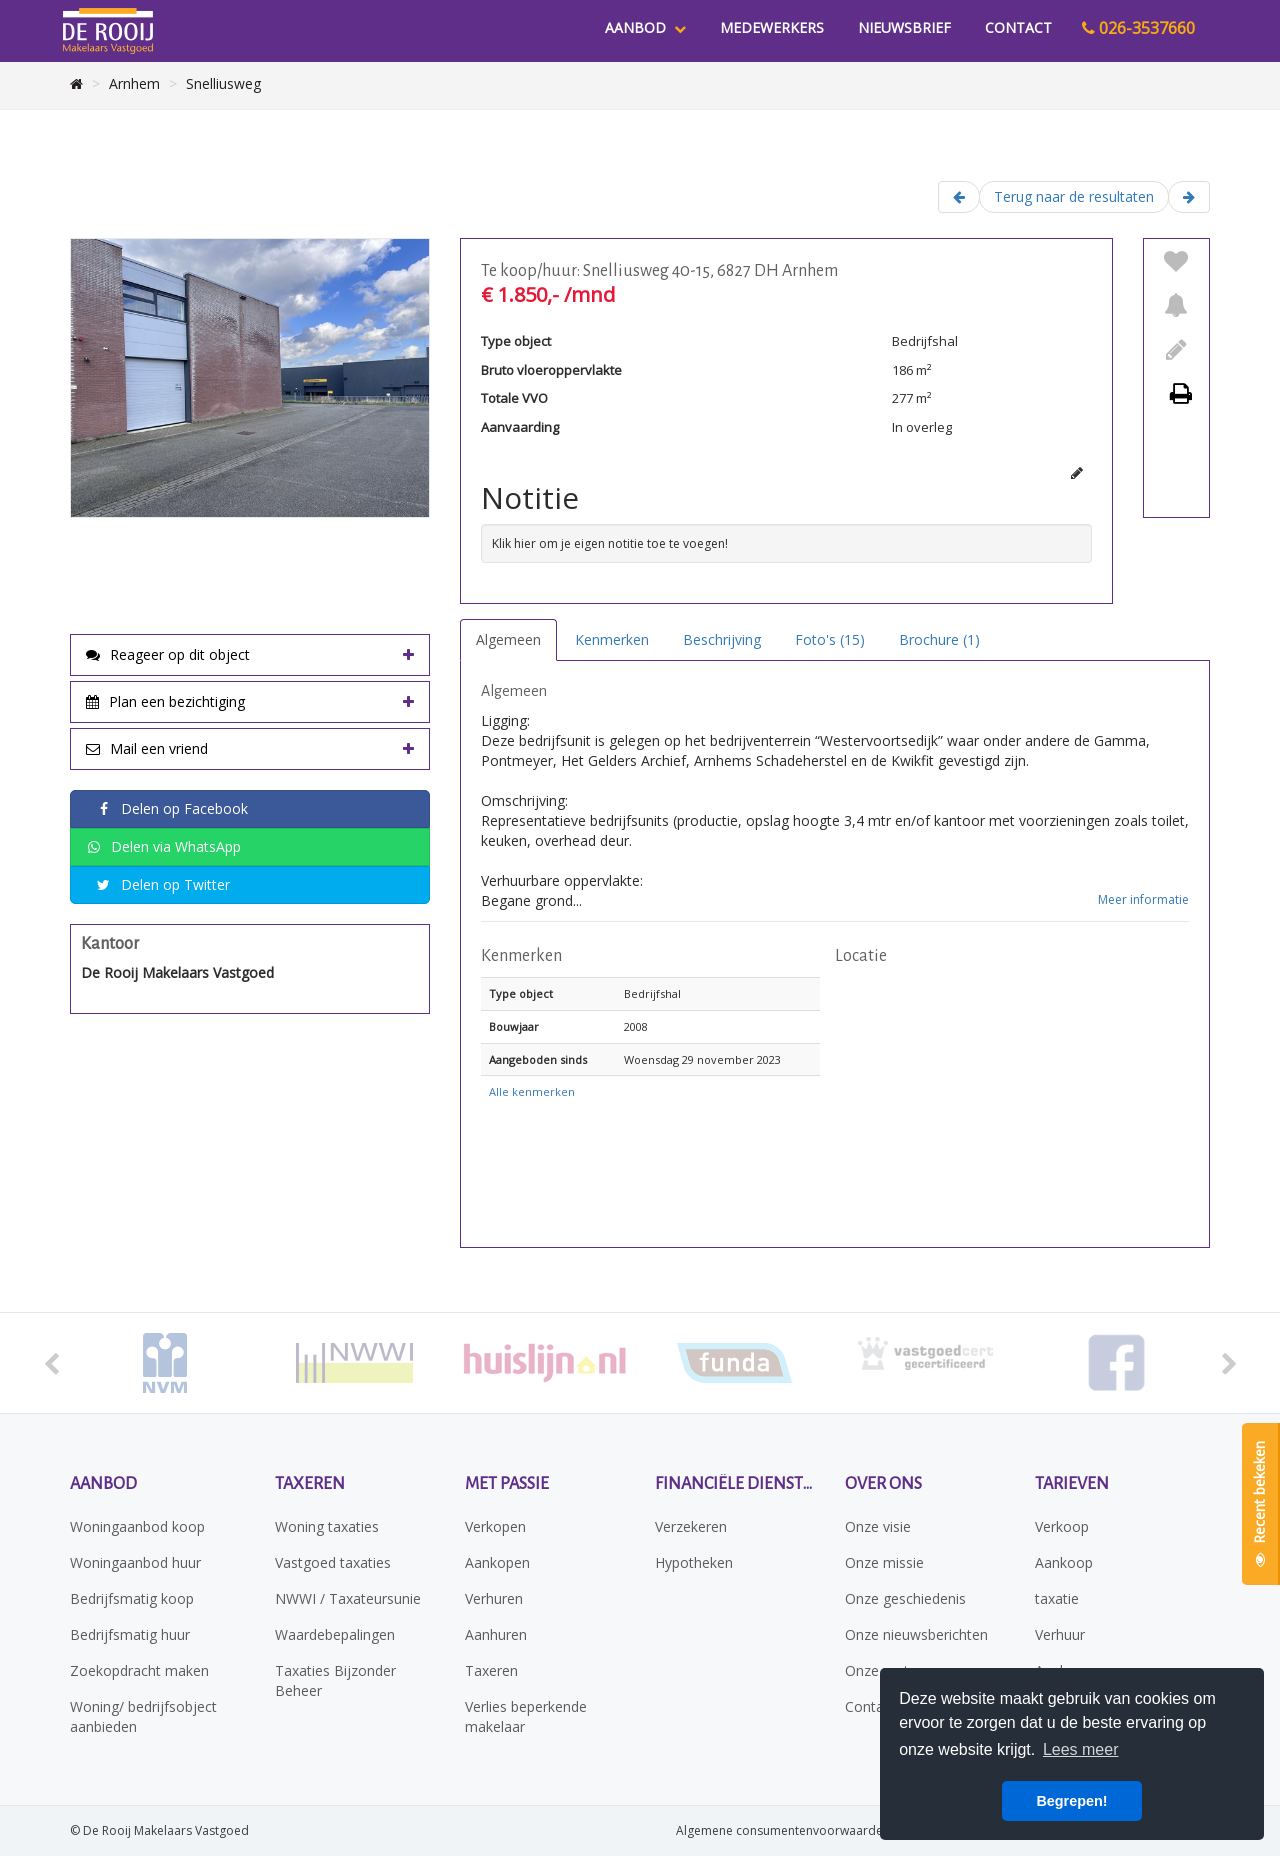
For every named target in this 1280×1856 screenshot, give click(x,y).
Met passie (507, 1484)
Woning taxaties (327, 1526)
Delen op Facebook (172, 809)
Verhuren (494, 1598)
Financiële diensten (735, 1484)
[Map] (1012, 1102)
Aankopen (497, 1562)
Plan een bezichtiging (165, 701)
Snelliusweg (223, 83)
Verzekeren (691, 1526)
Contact (1018, 27)
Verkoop (1062, 1526)
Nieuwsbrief (904, 27)
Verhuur (1060, 1634)
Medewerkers (772, 27)
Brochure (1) (939, 639)
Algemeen (508, 639)
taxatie (1057, 1598)
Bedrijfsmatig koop (132, 1598)
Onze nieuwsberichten (916, 1634)
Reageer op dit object (168, 654)
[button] (1012, 1102)
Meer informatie (1143, 899)
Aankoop (1064, 1562)
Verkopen (495, 1526)
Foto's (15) (830, 639)
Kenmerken (612, 639)
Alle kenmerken (532, 1091)
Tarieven (1072, 1484)
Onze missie (884, 1562)
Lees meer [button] (1081, 1749)
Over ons (883, 1484)
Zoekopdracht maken (139, 1670)
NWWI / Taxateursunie (348, 1598)
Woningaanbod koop (137, 1526)
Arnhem (134, 83)
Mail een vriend (147, 748)
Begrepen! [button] (1071, 1801)
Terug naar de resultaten (1074, 196)
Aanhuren (496, 1634)
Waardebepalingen (335, 1634)
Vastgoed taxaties (333, 1562)
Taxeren (310, 1484)
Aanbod (645, 27)
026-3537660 (1138, 28)
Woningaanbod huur (135, 1562)
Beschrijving (722, 639)
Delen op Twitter (163, 885)
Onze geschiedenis (905, 1598)
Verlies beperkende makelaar (526, 1716)
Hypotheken (694, 1562)
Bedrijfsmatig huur (130, 1634)
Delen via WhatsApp (163, 847)
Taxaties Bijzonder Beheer (335, 1680)
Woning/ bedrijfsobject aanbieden (143, 1716)
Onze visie (878, 1526)
